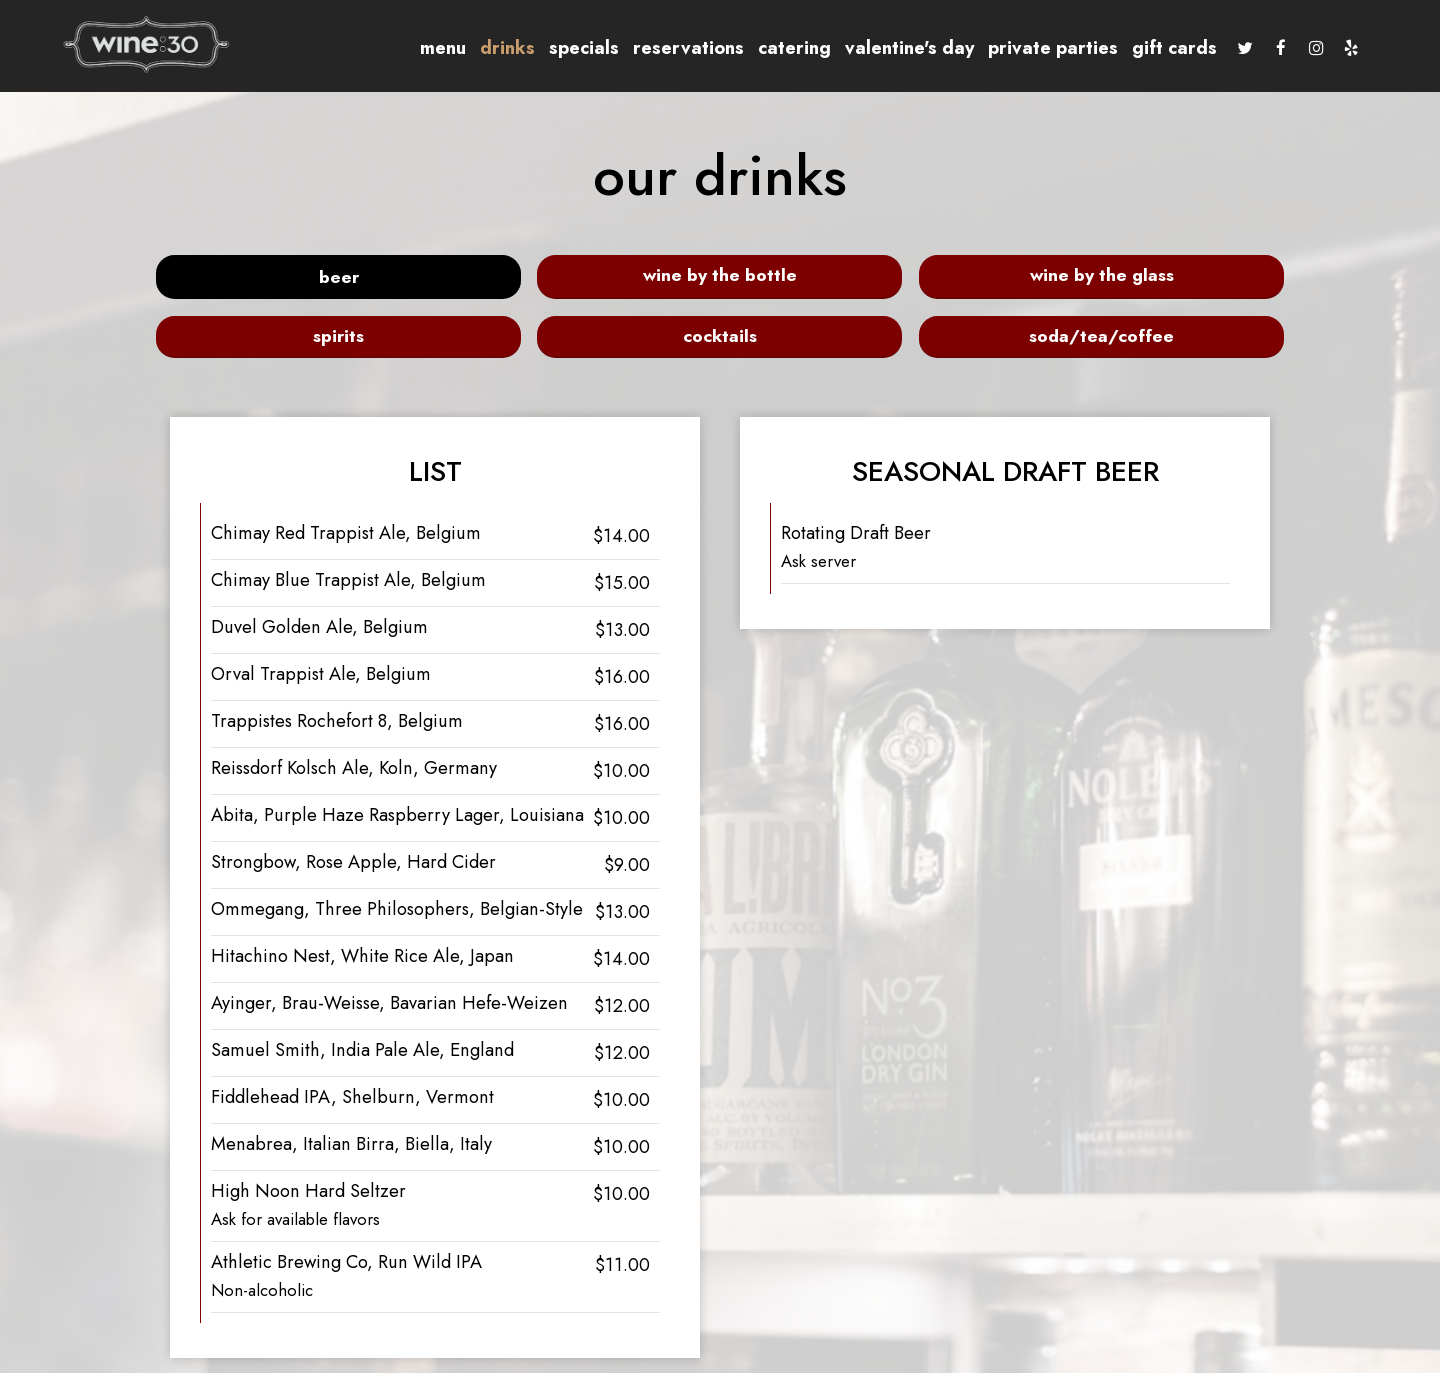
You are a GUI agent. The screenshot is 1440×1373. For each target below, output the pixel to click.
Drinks (488, 50)
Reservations (669, 50)
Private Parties (1034, 50)
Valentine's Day (890, 50)
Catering (775, 50)
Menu (424, 50)
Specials (565, 50)
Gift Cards (1155, 50)
